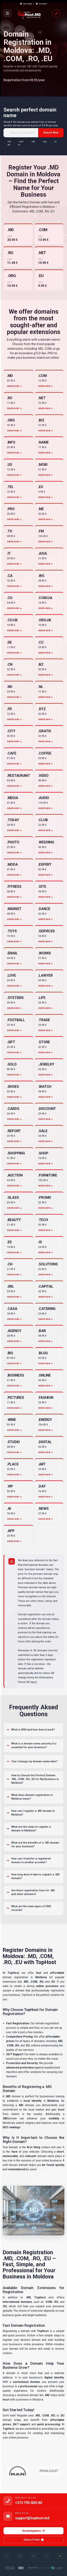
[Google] (20, 2556)
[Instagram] (47, 2556)
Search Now (50, 132)
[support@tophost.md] (8, 2516)
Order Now (14, 386)
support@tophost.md (32, 2518)
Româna (41, 4)
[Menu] (7, 13)
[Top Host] (29, 13)
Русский (25, 4)
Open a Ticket (34, 2539)
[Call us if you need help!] (56, 13)
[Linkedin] (33, 2556)
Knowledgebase (33, 2530)
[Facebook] (7, 2556)
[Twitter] (60, 2556)
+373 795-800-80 (28, 2503)
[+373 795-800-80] (8, 2500)
